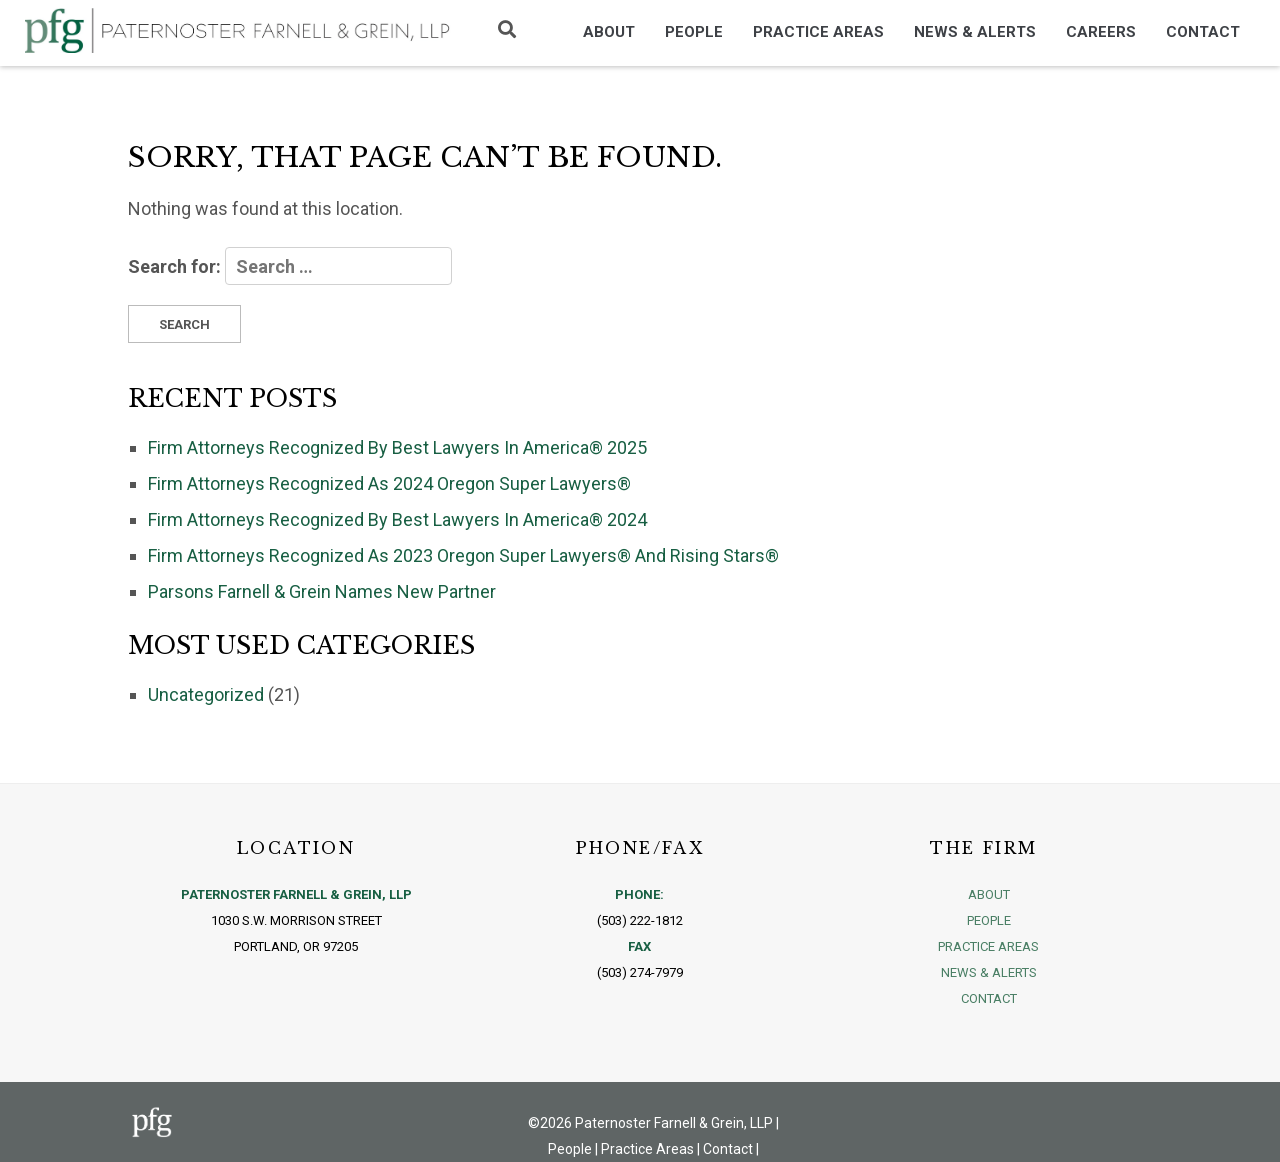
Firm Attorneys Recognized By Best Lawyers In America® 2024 (397, 519)
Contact (1203, 32)
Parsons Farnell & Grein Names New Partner (322, 591)
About (609, 32)
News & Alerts (975, 32)
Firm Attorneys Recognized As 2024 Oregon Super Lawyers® (389, 483)
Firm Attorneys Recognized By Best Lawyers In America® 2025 (397, 447)
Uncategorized (206, 694)
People (694, 32)
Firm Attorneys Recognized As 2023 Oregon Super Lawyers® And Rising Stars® (463, 555)
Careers (1101, 32)
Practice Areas (818, 32)
